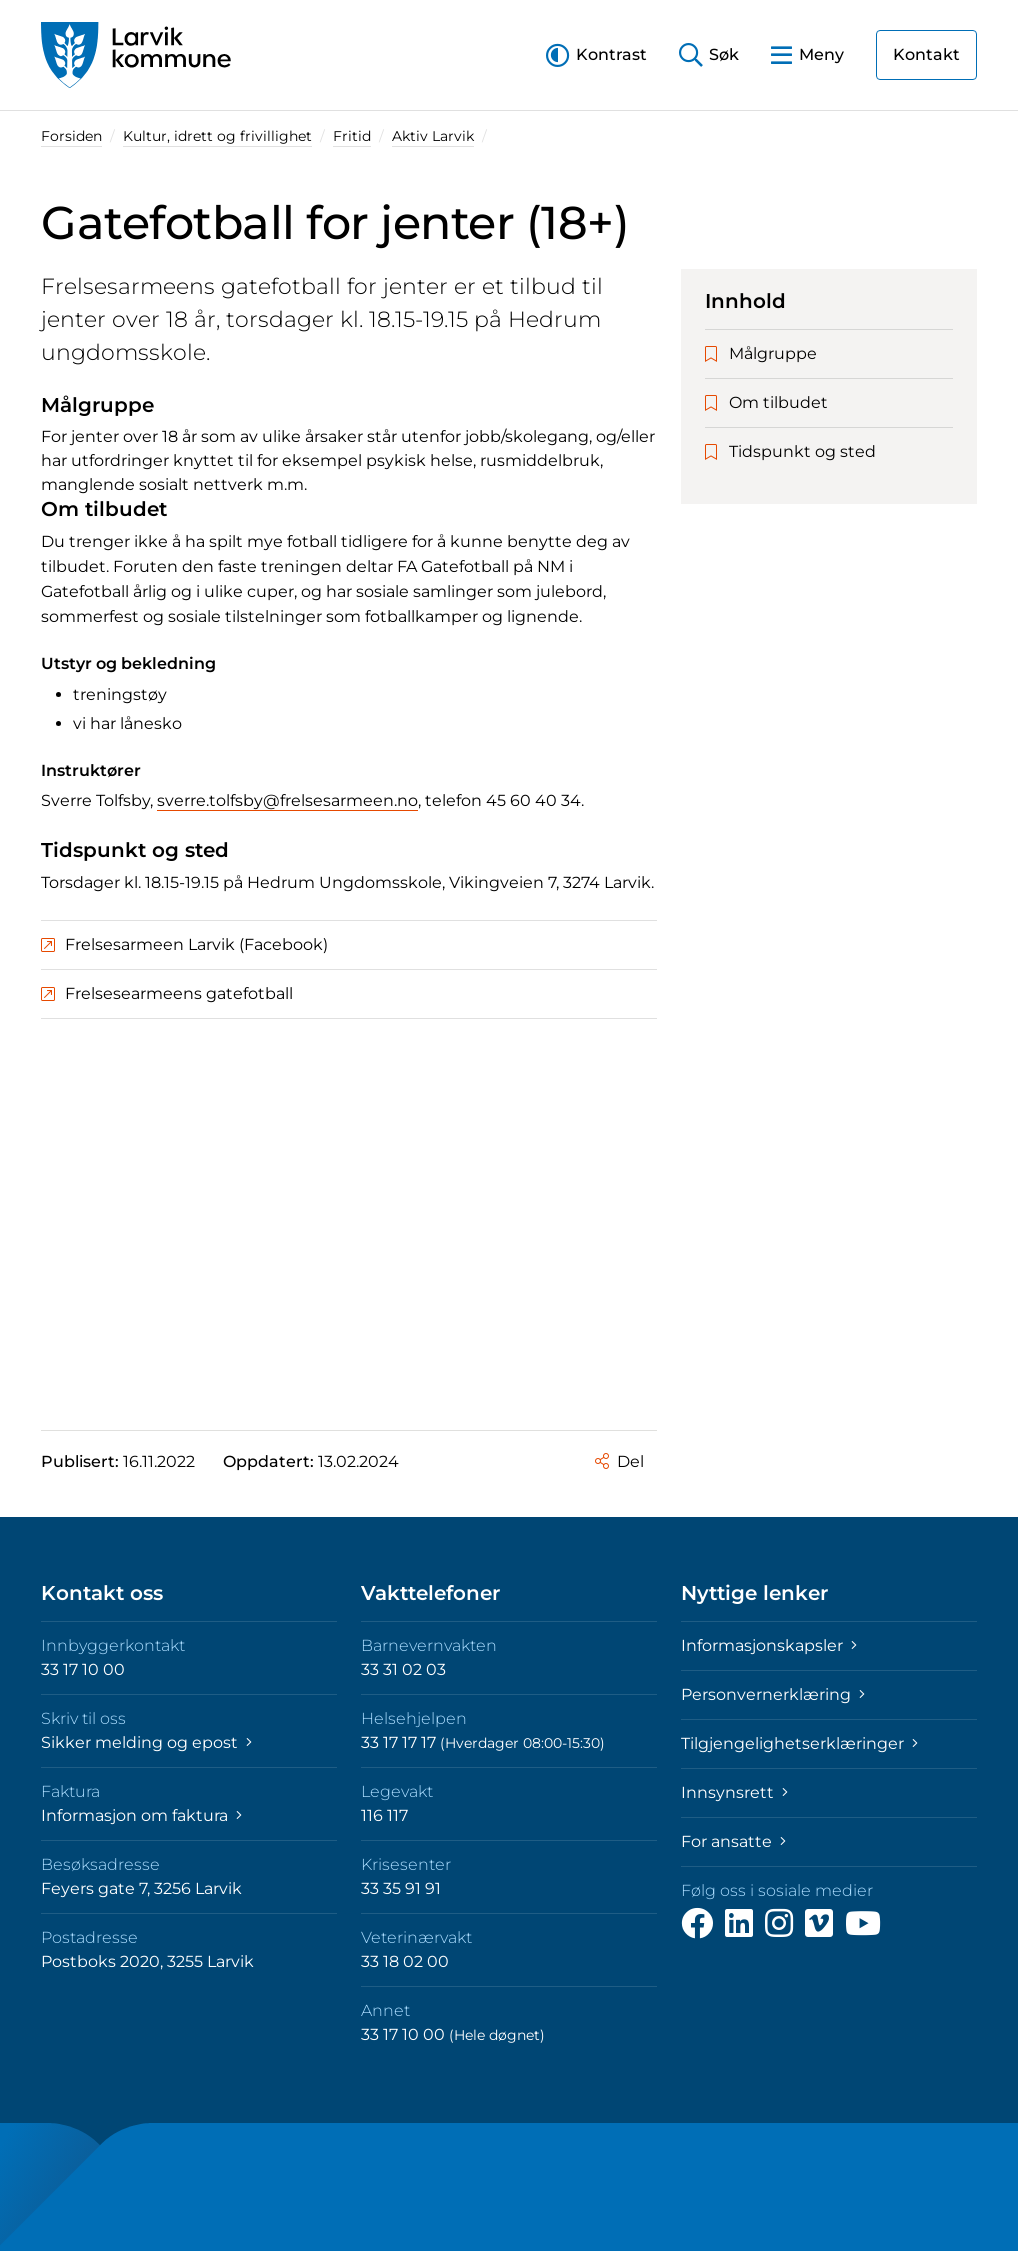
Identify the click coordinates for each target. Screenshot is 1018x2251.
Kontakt (926, 54)
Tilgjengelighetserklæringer (799, 1743)
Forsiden (71, 136)
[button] (596, 54)
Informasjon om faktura (141, 1815)
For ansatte (733, 1841)
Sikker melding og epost (146, 1742)
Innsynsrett (734, 1792)
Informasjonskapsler (769, 1645)
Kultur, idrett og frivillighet (217, 136)
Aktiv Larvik (433, 136)
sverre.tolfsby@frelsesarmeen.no (287, 800)
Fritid (352, 136)
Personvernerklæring (773, 1694)
